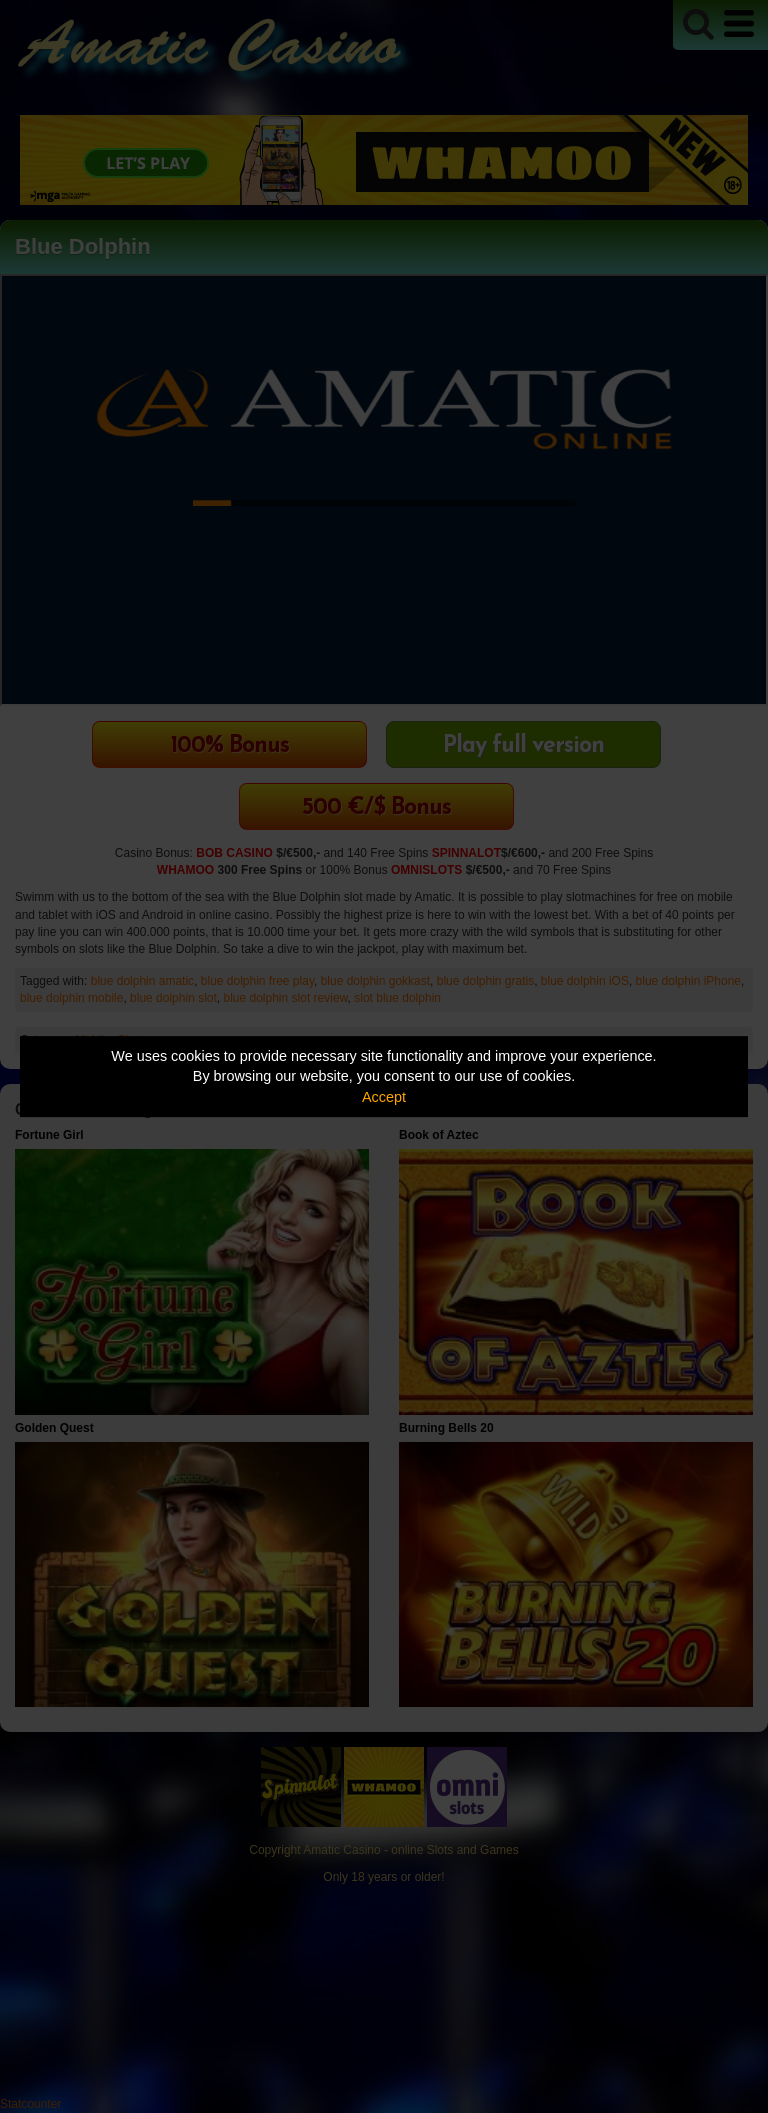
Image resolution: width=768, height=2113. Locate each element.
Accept (384, 1097)
